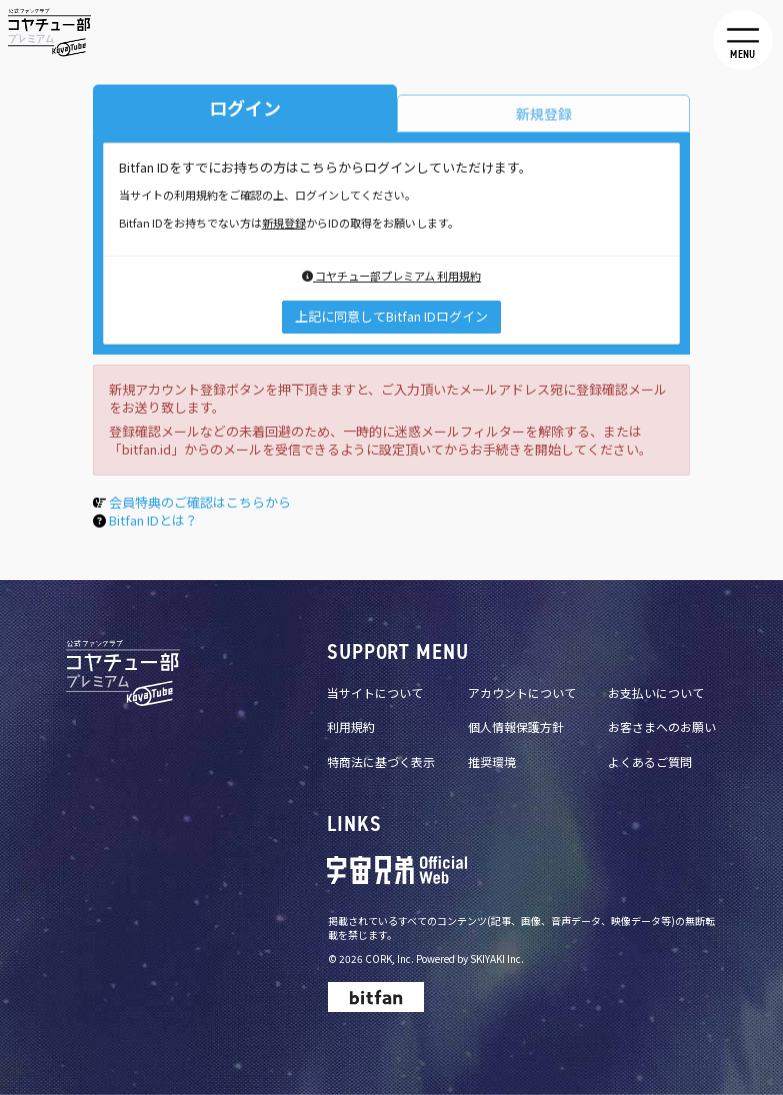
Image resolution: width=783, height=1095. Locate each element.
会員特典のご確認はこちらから (200, 504)
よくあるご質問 (650, 761)
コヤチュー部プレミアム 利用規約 (391, 278)
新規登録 (284, 225)
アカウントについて (522, 692)
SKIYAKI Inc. (497, 958)
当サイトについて (375, 692)
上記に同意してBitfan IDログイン (391, 318)
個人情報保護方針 (516, 726)
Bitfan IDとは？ (153, 522)
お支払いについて (656, 692)
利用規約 (351, 726)
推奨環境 (492, 761)
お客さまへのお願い (662, 726)
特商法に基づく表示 (381, 761)
